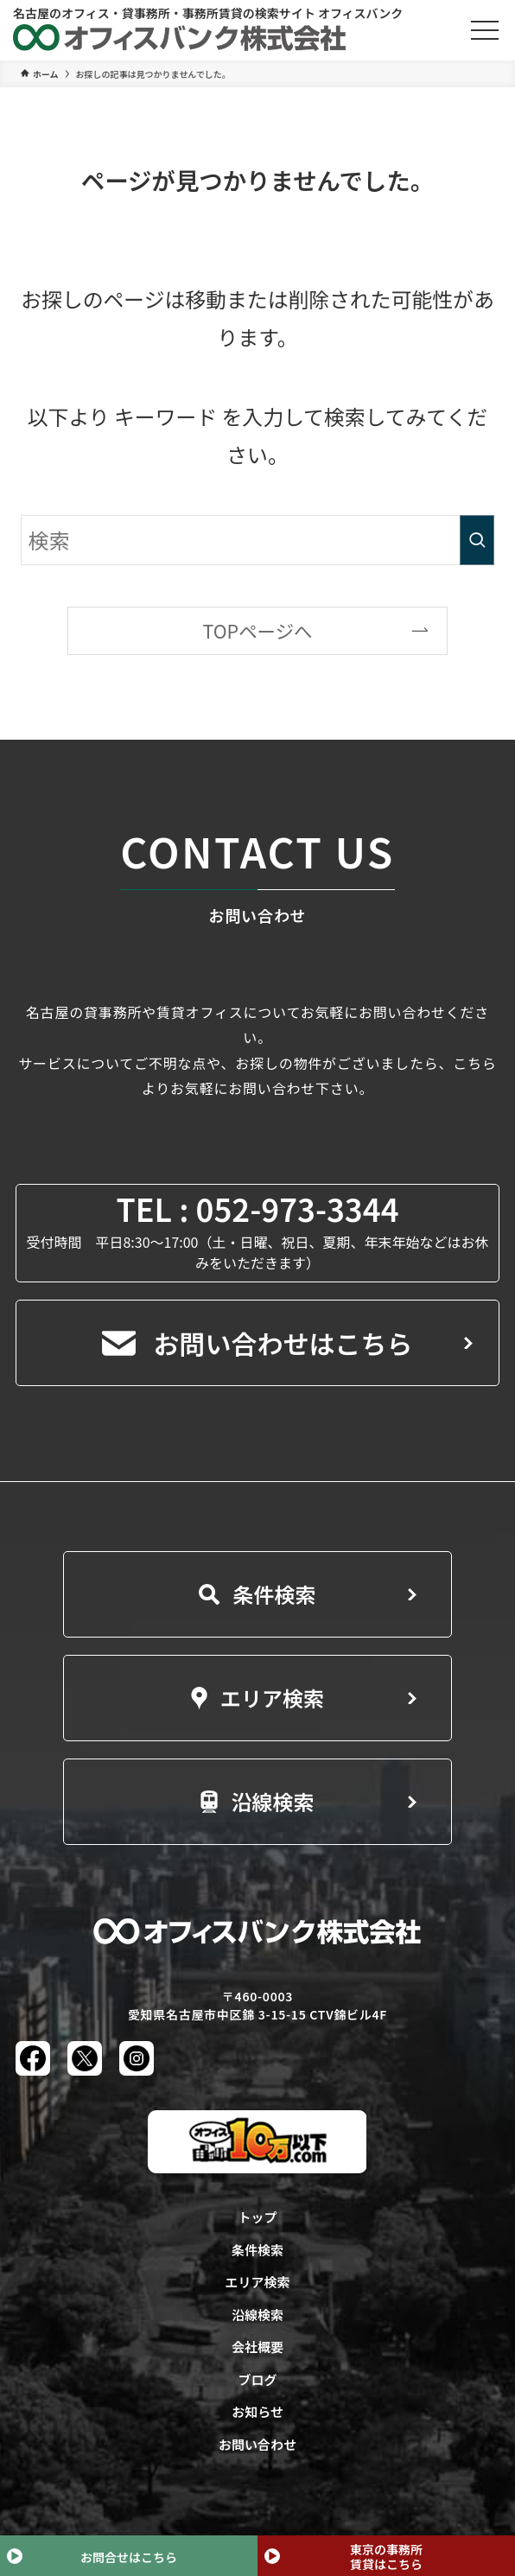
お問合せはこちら (128, 2557)
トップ (257, 2217)
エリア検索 (257, 1697)
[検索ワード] (257, 540)
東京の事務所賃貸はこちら (386, 2557)
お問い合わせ (257, 2444)
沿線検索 (257, 1801)
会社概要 (257, 2346)
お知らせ (257, 2411)
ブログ (257, 2379)
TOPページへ (257, 630)
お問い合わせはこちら (257, 1343)
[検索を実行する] (477, 540)
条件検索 (257, 1594)
